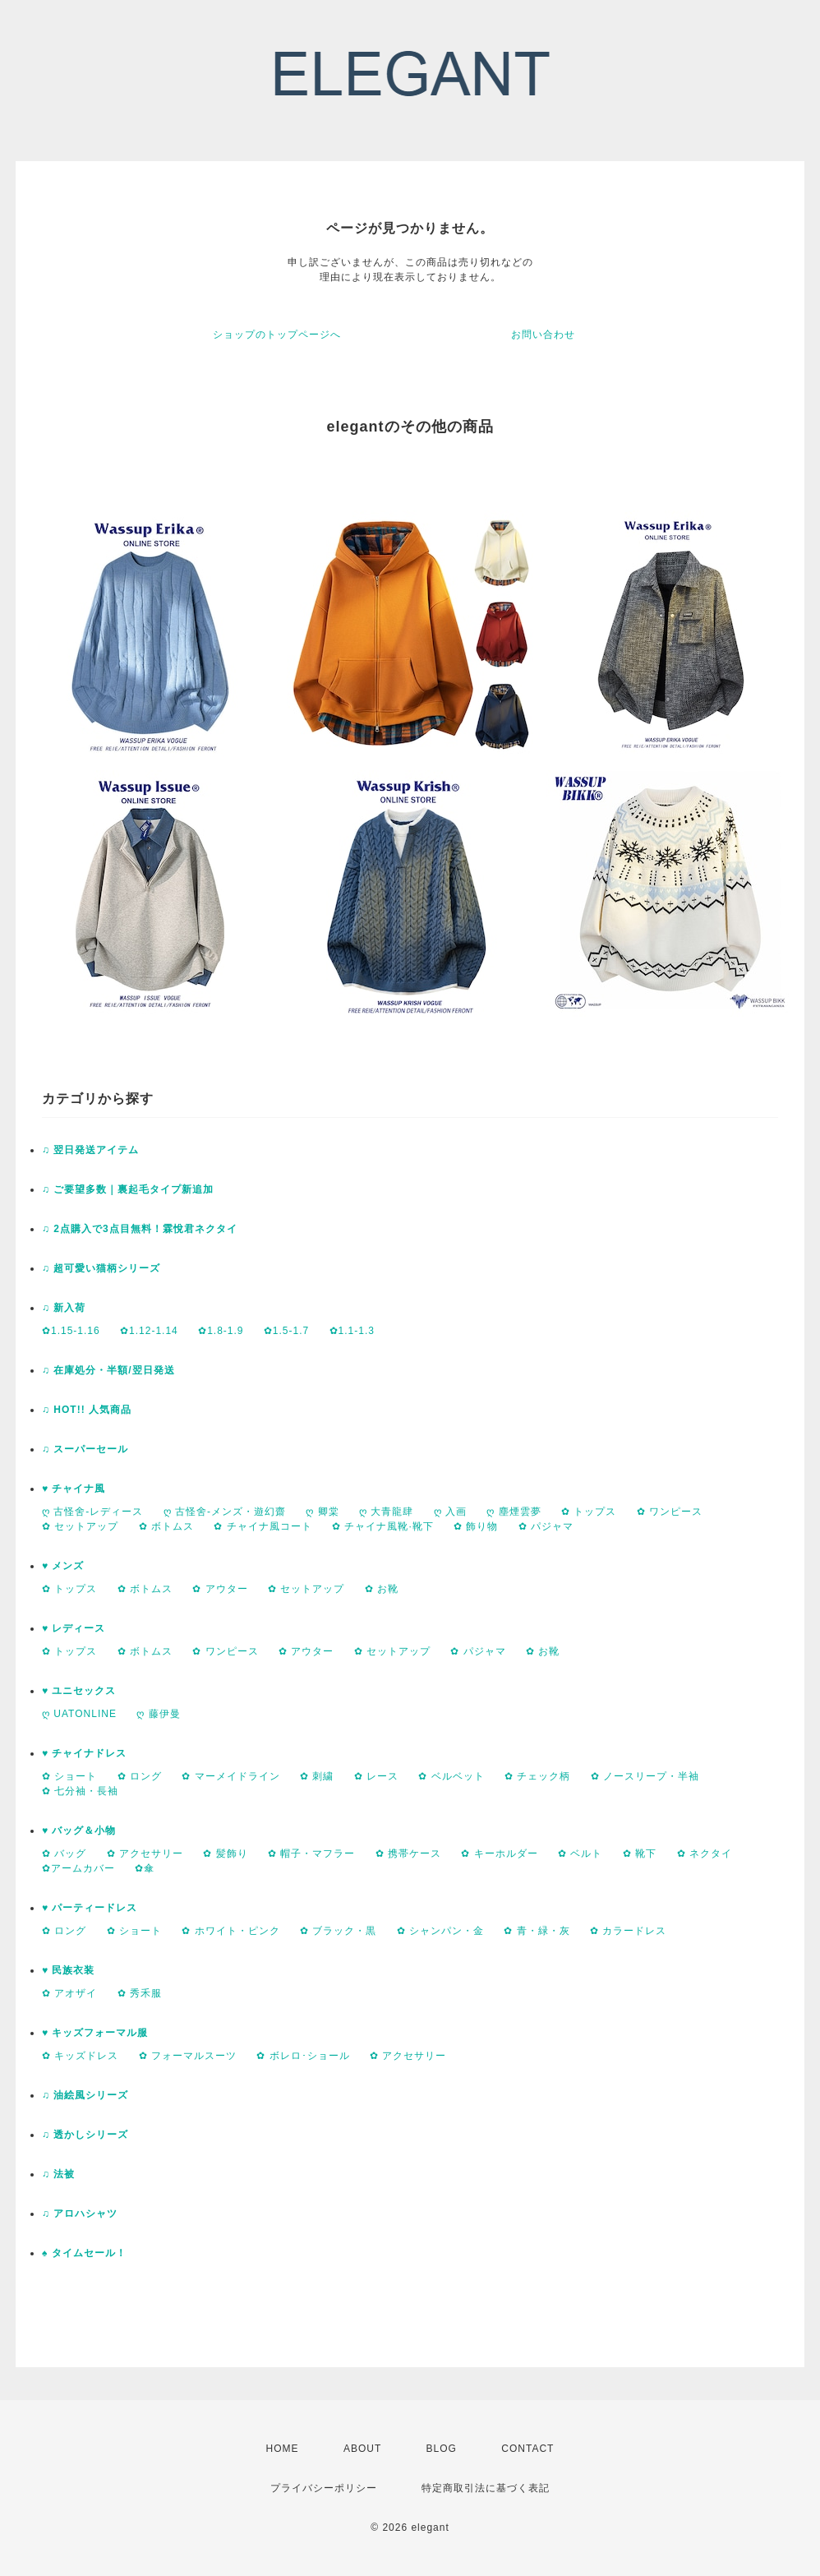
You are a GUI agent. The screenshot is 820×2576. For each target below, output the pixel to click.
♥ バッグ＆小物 (79, 1830)
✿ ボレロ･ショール (302, 2055)
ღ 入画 (450, 1511)
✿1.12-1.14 (149, 1330)
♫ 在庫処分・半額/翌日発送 (108, 1370)
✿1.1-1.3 (352, 1330)
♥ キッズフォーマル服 (95, 2032)
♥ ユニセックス (79, 1691)
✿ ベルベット (451, 1776)
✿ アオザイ (69, 1993)
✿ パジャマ (546, 1526)
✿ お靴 (381, 1589)
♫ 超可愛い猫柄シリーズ (101, 1268)
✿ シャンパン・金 (440, 1931)
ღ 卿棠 (322, 1511)
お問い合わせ (543, 334)
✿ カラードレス (628, 1931)
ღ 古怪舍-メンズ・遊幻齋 (225, 1511)
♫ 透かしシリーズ (85, 2134)
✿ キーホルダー (499, 1853)
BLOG (441, 2448)
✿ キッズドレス (80, 2055)
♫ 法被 (58, 2174)
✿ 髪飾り (225, 1853)
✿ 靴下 (639, 1853)
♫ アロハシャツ (79, 2213)
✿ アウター (219, 1589)
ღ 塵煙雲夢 (513, 1511)
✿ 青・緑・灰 (536, 1931)
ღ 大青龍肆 (386, 1511)
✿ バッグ (64, 1853)
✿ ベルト (580, 1853)
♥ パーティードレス (89, 1908)
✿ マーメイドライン (230, 1776)
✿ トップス (588, 1511)
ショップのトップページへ (277, 334)
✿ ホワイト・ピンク (230, 1931)
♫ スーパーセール (85, 1449)
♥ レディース (73, 1628)
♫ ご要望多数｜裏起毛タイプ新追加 (128, 1189)
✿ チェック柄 (537, 1776)
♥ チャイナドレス (84, 1753)
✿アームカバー (78, 1868)
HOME (282, 2448)
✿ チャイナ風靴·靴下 (383, 1526)
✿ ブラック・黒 (338, 1931)
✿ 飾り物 (476, 1526)
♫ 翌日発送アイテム (90, 1150)
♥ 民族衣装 (68, 1970)
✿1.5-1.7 (286, 1330)
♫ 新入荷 (63, 1307)
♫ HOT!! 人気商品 (86, 1409)
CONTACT (527, 2448)
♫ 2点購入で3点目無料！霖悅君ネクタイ (139, 1229)
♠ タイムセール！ (84, 2253)
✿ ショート (69, 1776)
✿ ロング (139, 1776)
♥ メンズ (63, 1566)
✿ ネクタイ (704, 1853)
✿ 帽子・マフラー (311, 1853)
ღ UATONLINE (79, 1714)
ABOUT (362, 2448)
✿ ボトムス (166, 1526)
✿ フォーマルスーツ (188, 2055)
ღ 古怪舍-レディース (92, 1511)
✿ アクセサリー (145, 1853)
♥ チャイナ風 (73, 1488)
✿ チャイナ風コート (262, 1526)
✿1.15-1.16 (71, 1330)
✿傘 (144, 1868)
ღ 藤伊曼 (158, 1714)
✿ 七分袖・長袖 (80, 1791)
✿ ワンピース (670, 1511)
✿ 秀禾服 (139, 1993)
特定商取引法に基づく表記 (486, 2488)
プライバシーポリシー (323, 2488)
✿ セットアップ (80, 1526)
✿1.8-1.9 (220, 1330)
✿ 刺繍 (317, 1776)
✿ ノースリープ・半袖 (645, 1776)
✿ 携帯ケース (408, 1853)
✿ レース (376, 1776)
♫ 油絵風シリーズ (85, 2095)
